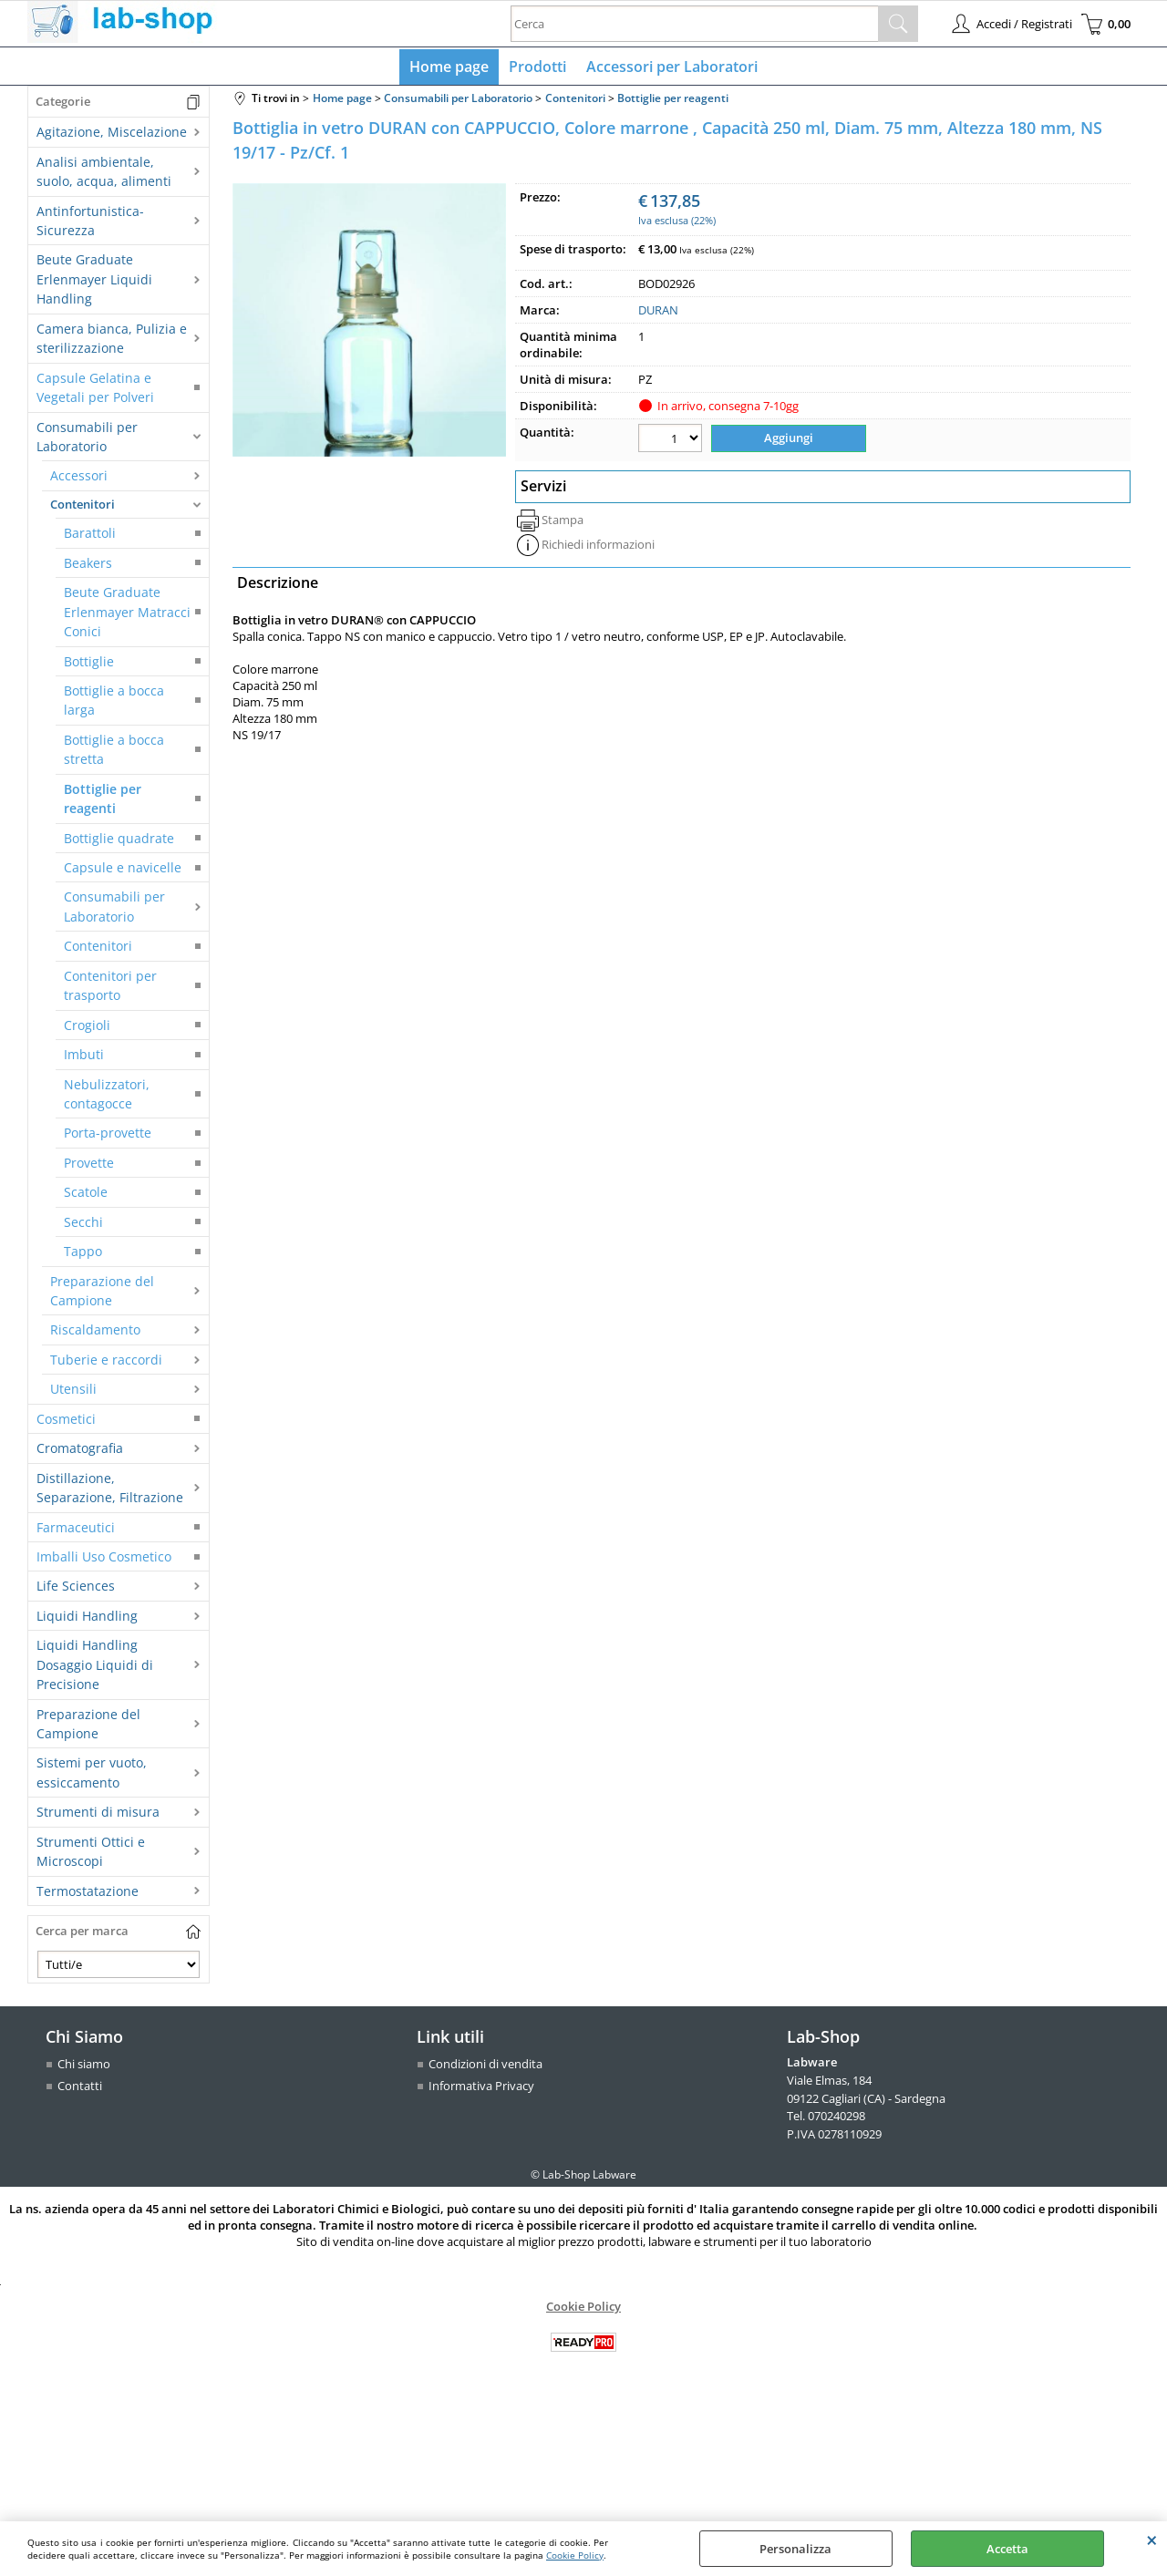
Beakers (88, 566)
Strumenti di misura (98, 1816)
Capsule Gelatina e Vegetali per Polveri (95, 391)
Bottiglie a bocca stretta (114, 753)
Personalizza (795, 2548)
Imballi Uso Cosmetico (103, 1560)
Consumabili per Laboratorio (87, 440)
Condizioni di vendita (485, 2068)
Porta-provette (107, 1137)
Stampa (563, 522)
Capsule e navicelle (122, 871)
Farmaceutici (75, 1531)
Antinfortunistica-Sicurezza (90, 224)
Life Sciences (75, 1590)
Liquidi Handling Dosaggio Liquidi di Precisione (94, 1669)
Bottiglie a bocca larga (114, 703)
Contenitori (82, 508)
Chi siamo (83, 2068)
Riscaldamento (95, 1334)
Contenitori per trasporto (110, 989)
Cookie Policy (575, 2555)
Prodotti (537, 68)
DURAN (658, 314)
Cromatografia (79, 1452)
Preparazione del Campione (102, 1294)
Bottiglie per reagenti (102, 802)
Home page (451, 68)
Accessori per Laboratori (670, 68)
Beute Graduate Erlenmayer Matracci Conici (127, 616)
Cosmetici (66, 1422)
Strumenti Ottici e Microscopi (90, 1855)
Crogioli (87, 1028)
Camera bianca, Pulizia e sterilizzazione (111, 342)
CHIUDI (1152, 2539)
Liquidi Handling (87, 1619)
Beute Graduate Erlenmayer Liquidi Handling (94, 283)
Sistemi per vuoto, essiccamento (91, 1776)
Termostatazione (87, 1894)
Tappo (83, 1255)
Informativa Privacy (481, 2089)
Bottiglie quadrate (119, 841)
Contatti (79, 2089)
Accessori (79, 480)
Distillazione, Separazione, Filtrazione (109, 1491)
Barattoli (90, 537)
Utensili (73, 1393)
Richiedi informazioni (598, 547)
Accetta (1007, 2548)
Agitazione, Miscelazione (111, 136)
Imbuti (84, 1058)
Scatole (86, 1196)
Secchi (83, 1225)
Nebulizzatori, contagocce (107, 1097)
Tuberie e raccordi (106, 1363)
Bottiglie (89, 665)
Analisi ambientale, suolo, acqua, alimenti (103, 175)
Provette (89, 1166)
